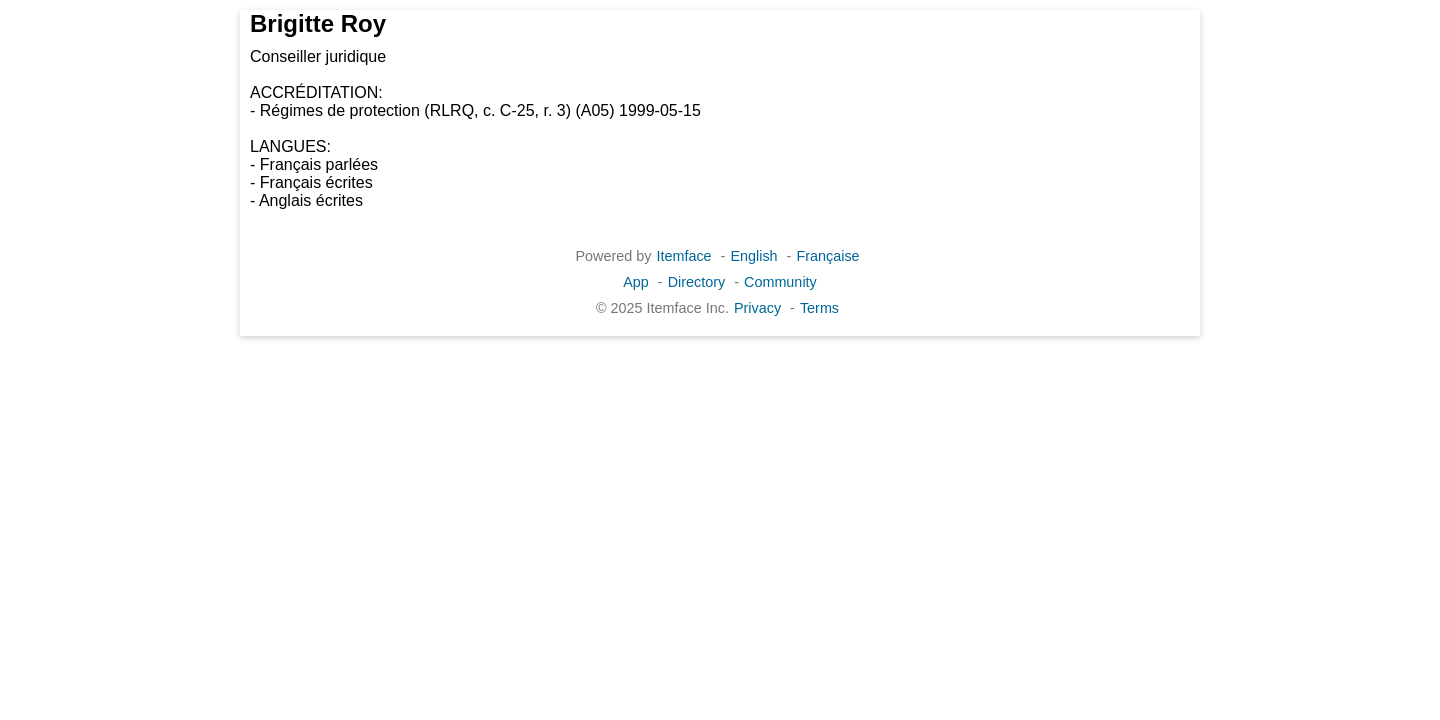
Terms (819, 308)
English (753, 256)
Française (827, 256)
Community (780, 282)
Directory (697, 282)
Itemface (683, 256)
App (636, 282)
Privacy (757, 308)
